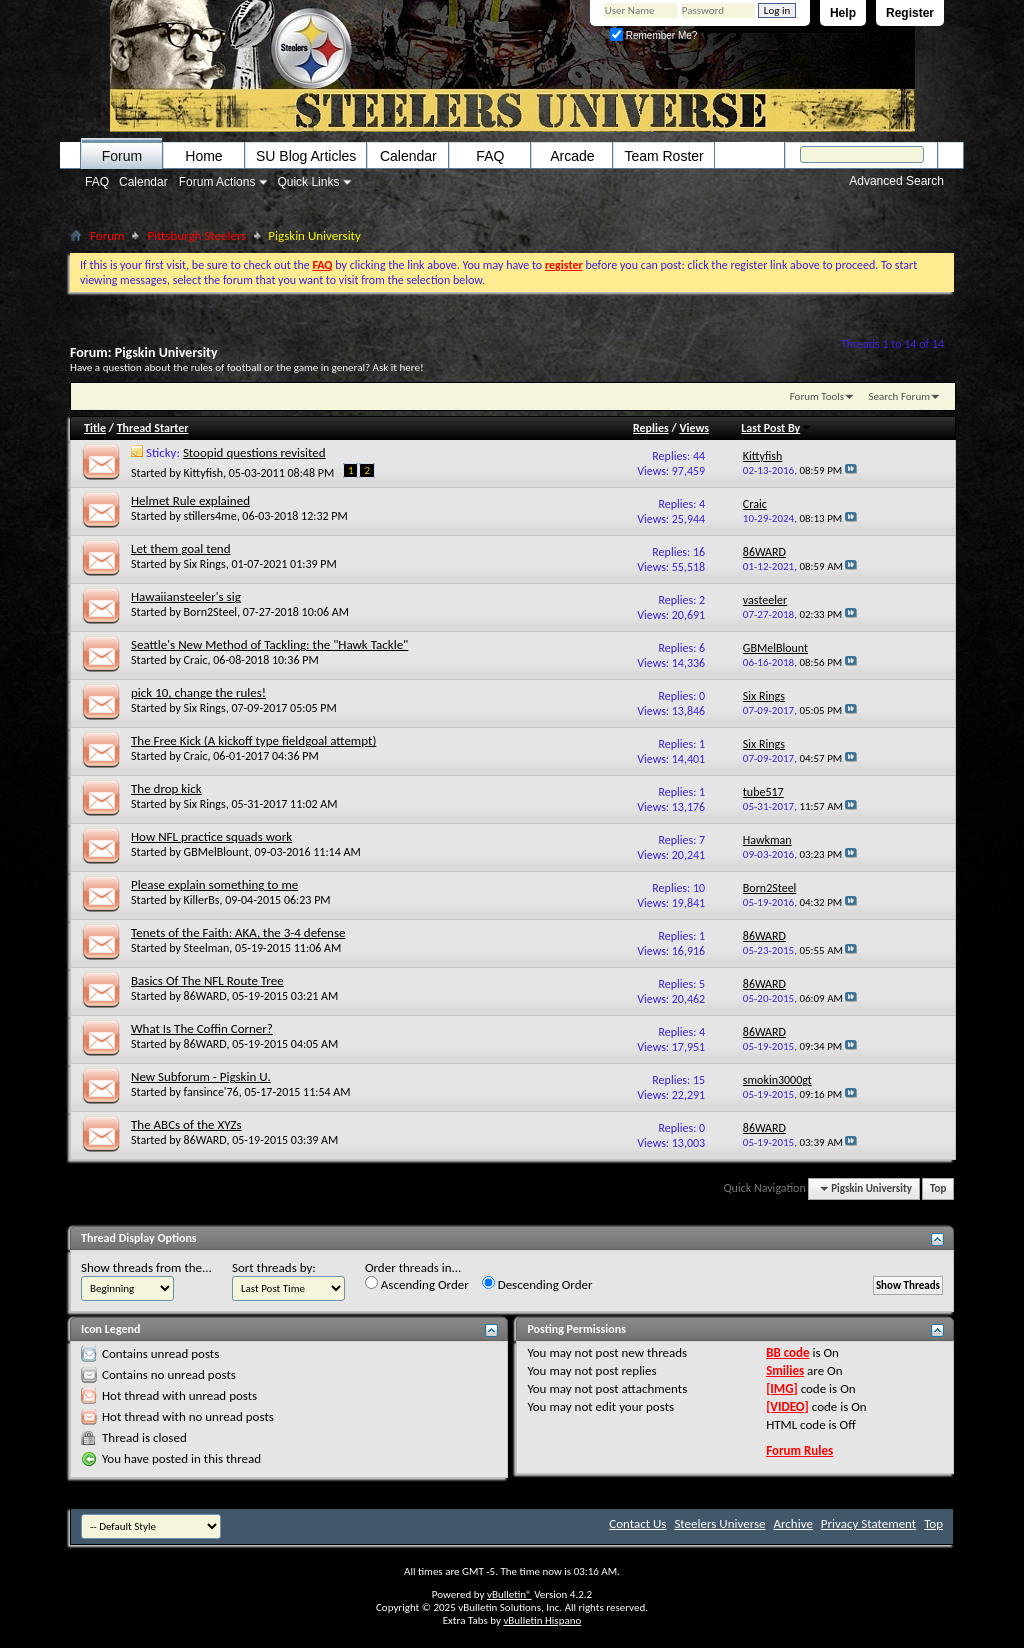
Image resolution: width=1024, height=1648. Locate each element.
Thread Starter (153, 428)
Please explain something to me (214, 884)
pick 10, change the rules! (198, 692)
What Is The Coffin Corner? (202, 1028)
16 (699, 552)
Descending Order (537, 1284)
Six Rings (205, 564)
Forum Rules (799, 1450)
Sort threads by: (274, 1267)
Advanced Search (896, 181)
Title (95, 428)
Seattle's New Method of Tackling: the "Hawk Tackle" (269, 644)
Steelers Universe (719, 1523)
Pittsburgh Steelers (196, 235)
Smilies (785, 1370)
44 (699, 456)
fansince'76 (211, 1092)
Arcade (572, 156)
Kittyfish (203, 473)
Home (203, 156)
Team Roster (663, 156)
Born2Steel (211, 612)
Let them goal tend (181, 548)
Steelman (207, 948)
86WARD (205, 996)
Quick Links (308, 182)
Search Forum (900, 396)
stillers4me (210, 516)
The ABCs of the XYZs (186, 1124)
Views (694, 428)
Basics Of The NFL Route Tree (207, 980)
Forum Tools (817, 396)
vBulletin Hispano (542, 1620)
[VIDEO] (787, 1406)
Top (938, 1188)
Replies (651, 428)
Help (843, 13)
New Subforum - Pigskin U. (201, 1076)
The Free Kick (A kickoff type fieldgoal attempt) (253, 740)
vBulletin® (509, 1594)
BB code (787, 1352)
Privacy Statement (868, 1523)
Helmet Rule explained (190, 500)
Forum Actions (217, 182)
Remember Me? (653, 35)
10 (699, 888)
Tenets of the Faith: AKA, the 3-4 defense (238, 932)
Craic (196, 660)
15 (699, 1080)
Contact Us (637, 1523)
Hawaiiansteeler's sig (186, 596)
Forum (122, 156)
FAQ (97, 182)
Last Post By (776, 428)
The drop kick (166, 788)
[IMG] (782, 1388)
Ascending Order (417, 1284)
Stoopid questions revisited (254, 452)
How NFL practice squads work (211, 836)
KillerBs (202, 900)
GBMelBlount (216, 852)
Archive (792, 1523)
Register (910, 13)
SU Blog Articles (306, 156)
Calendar (143, 182)
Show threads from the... (146, 1267)
